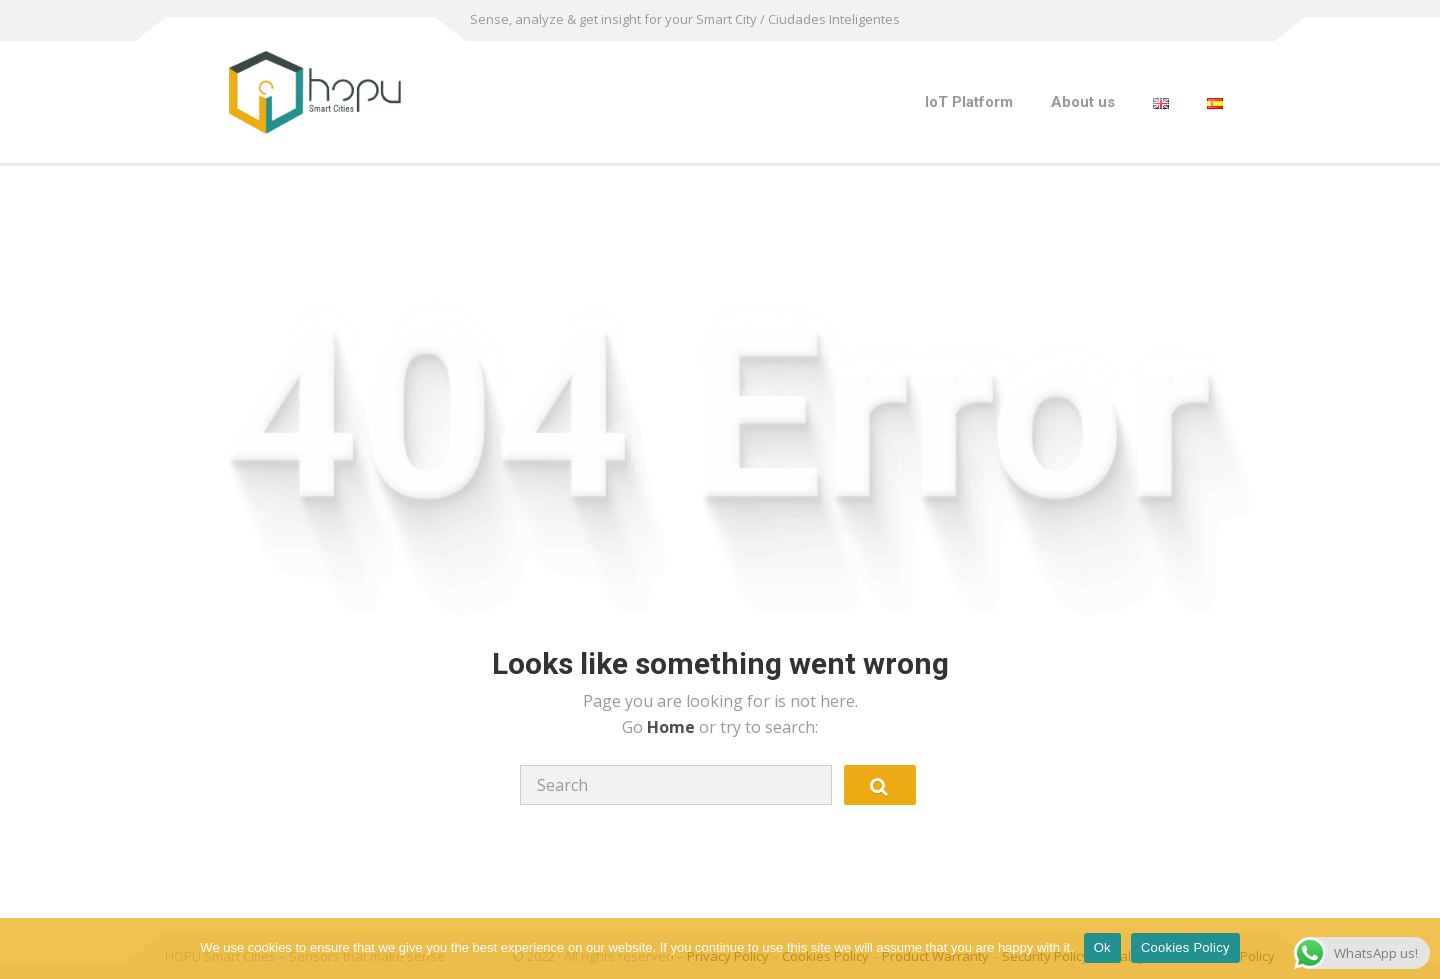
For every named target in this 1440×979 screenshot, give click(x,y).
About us (1083, 102)
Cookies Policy (1185, 947)
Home (673, 727)
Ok (1102, 947)
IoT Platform (969, 102)
